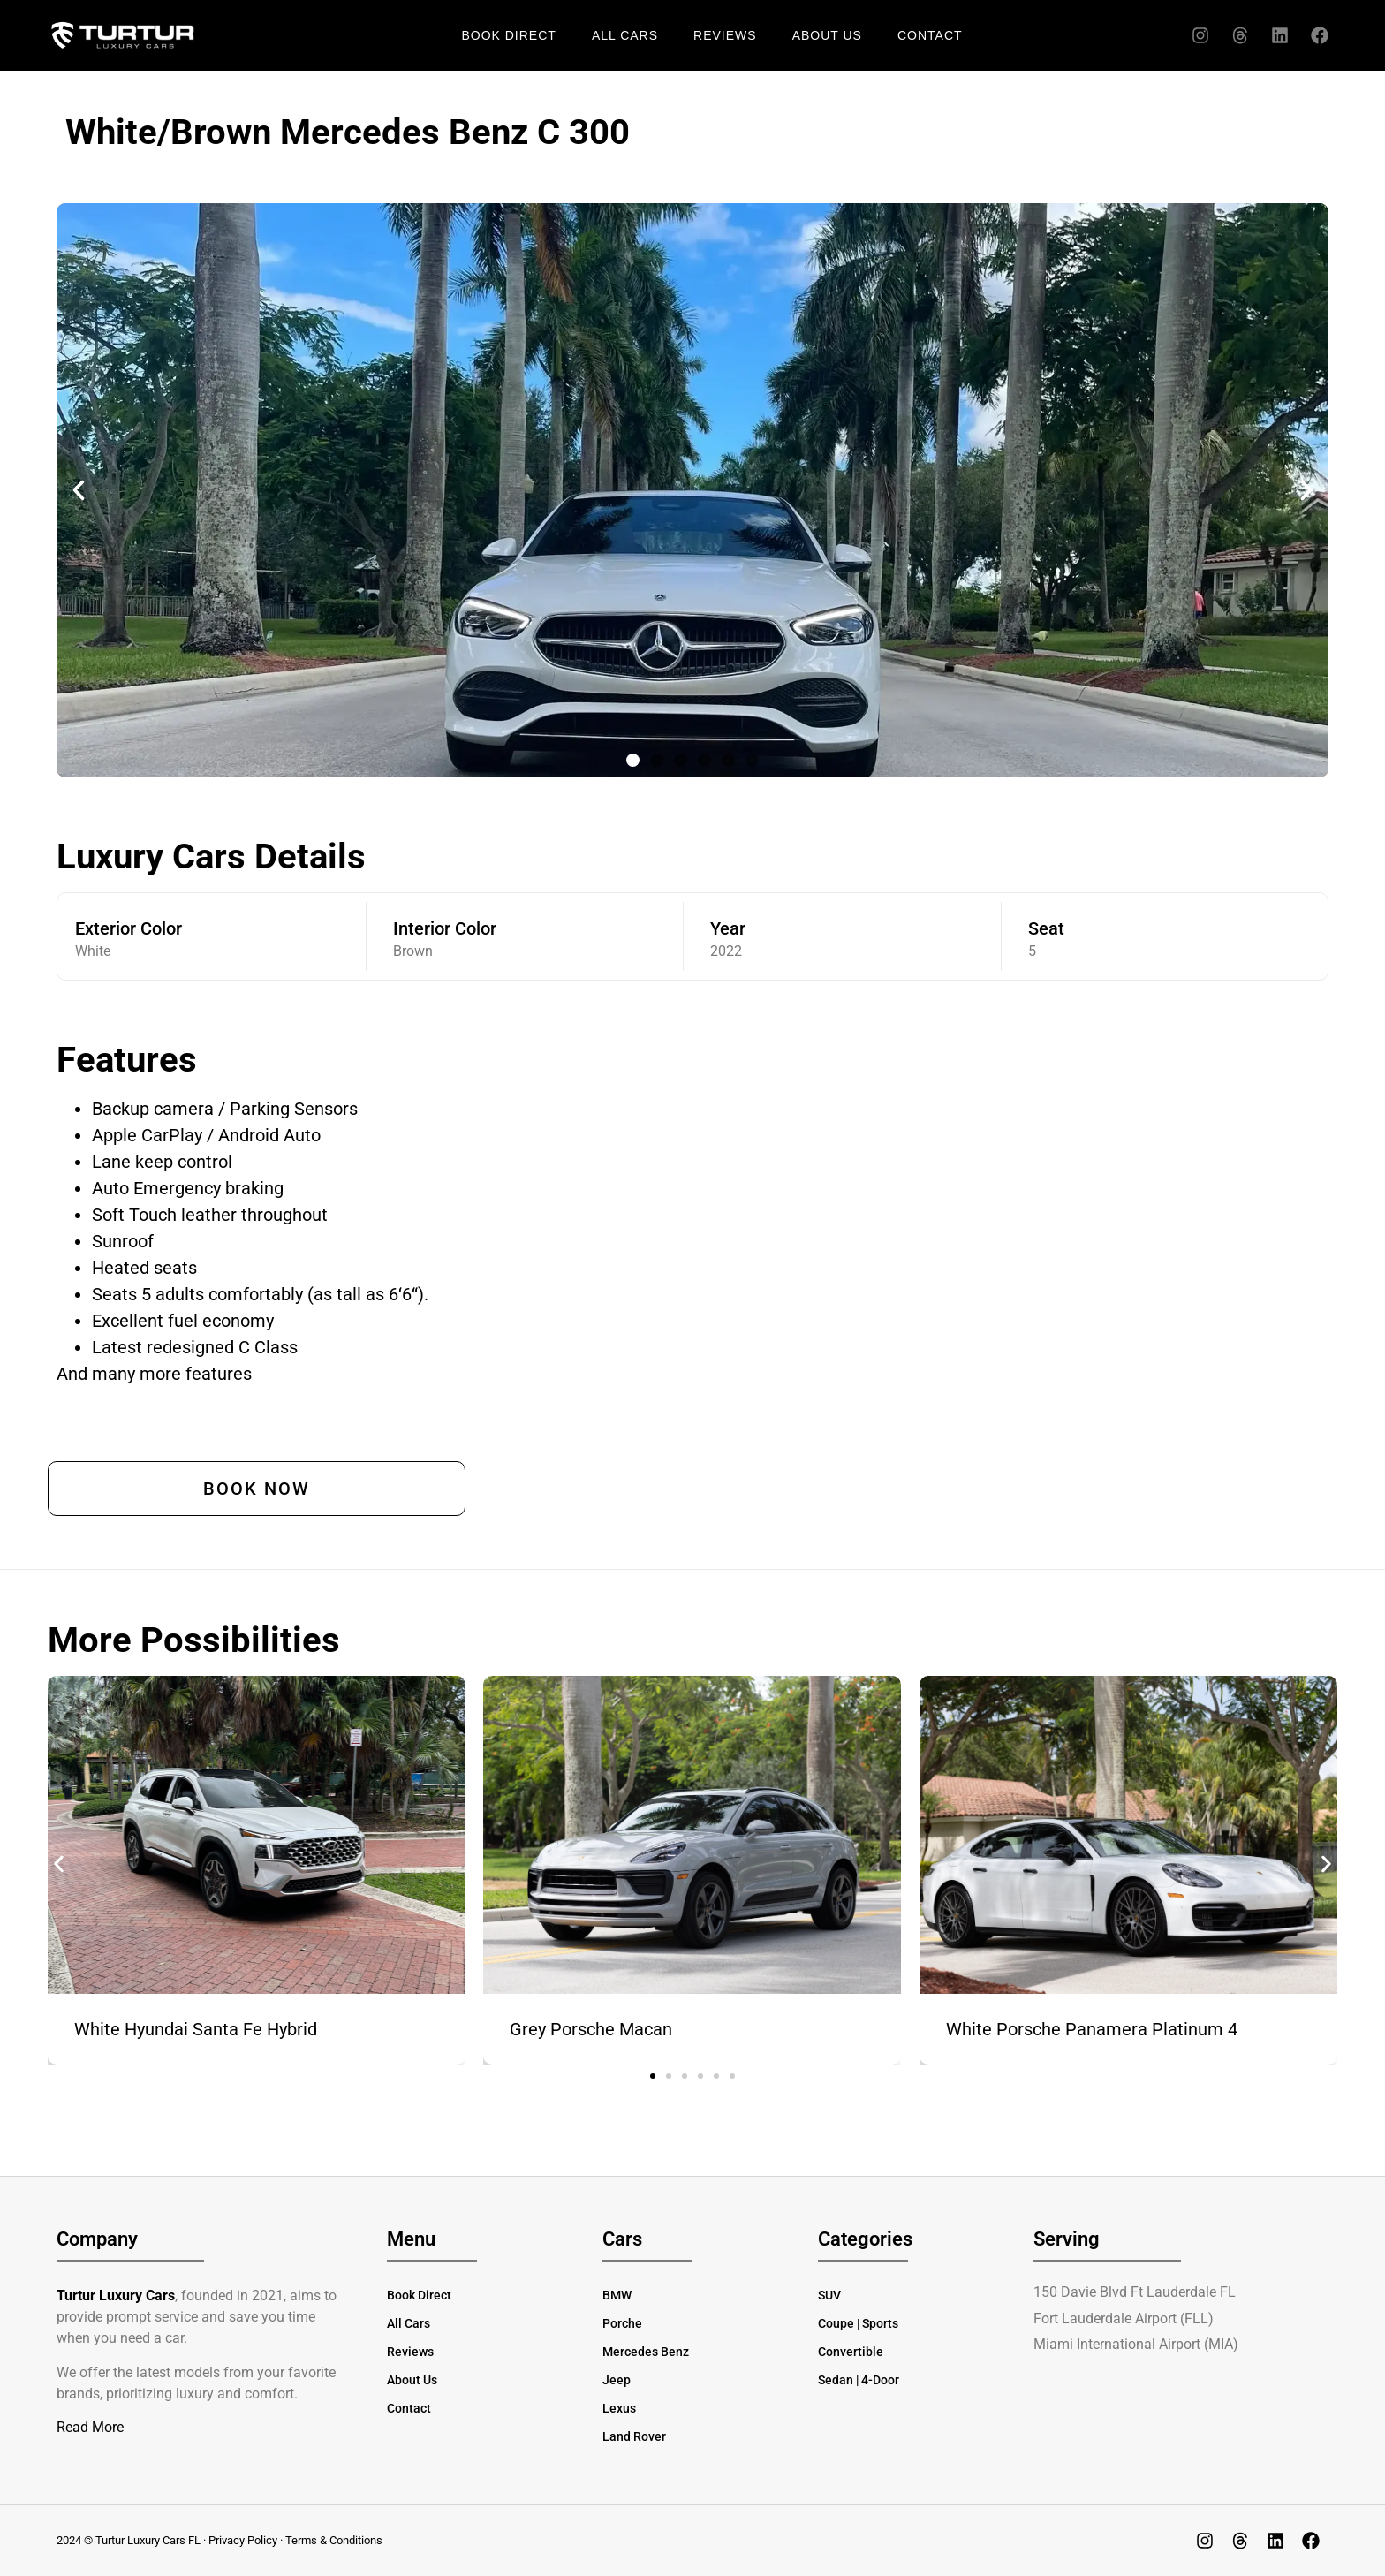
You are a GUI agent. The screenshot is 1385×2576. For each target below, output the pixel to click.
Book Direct (508, 35)
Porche (622, 2323)
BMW (617, 2295)
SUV (829, 2295)
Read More (90, 2427)
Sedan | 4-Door (858, 2380)
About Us (827, 35)
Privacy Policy (242, 2540)
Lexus (619, 2408)
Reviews (725, 35)
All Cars (625, 35)
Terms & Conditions (333, 2540)
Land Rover (634, 2436)
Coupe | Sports (858, 2323)
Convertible (850, 2352)
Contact (930, 35)
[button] (78, 490)
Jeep (616, 2380)
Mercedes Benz (645, 2352)
